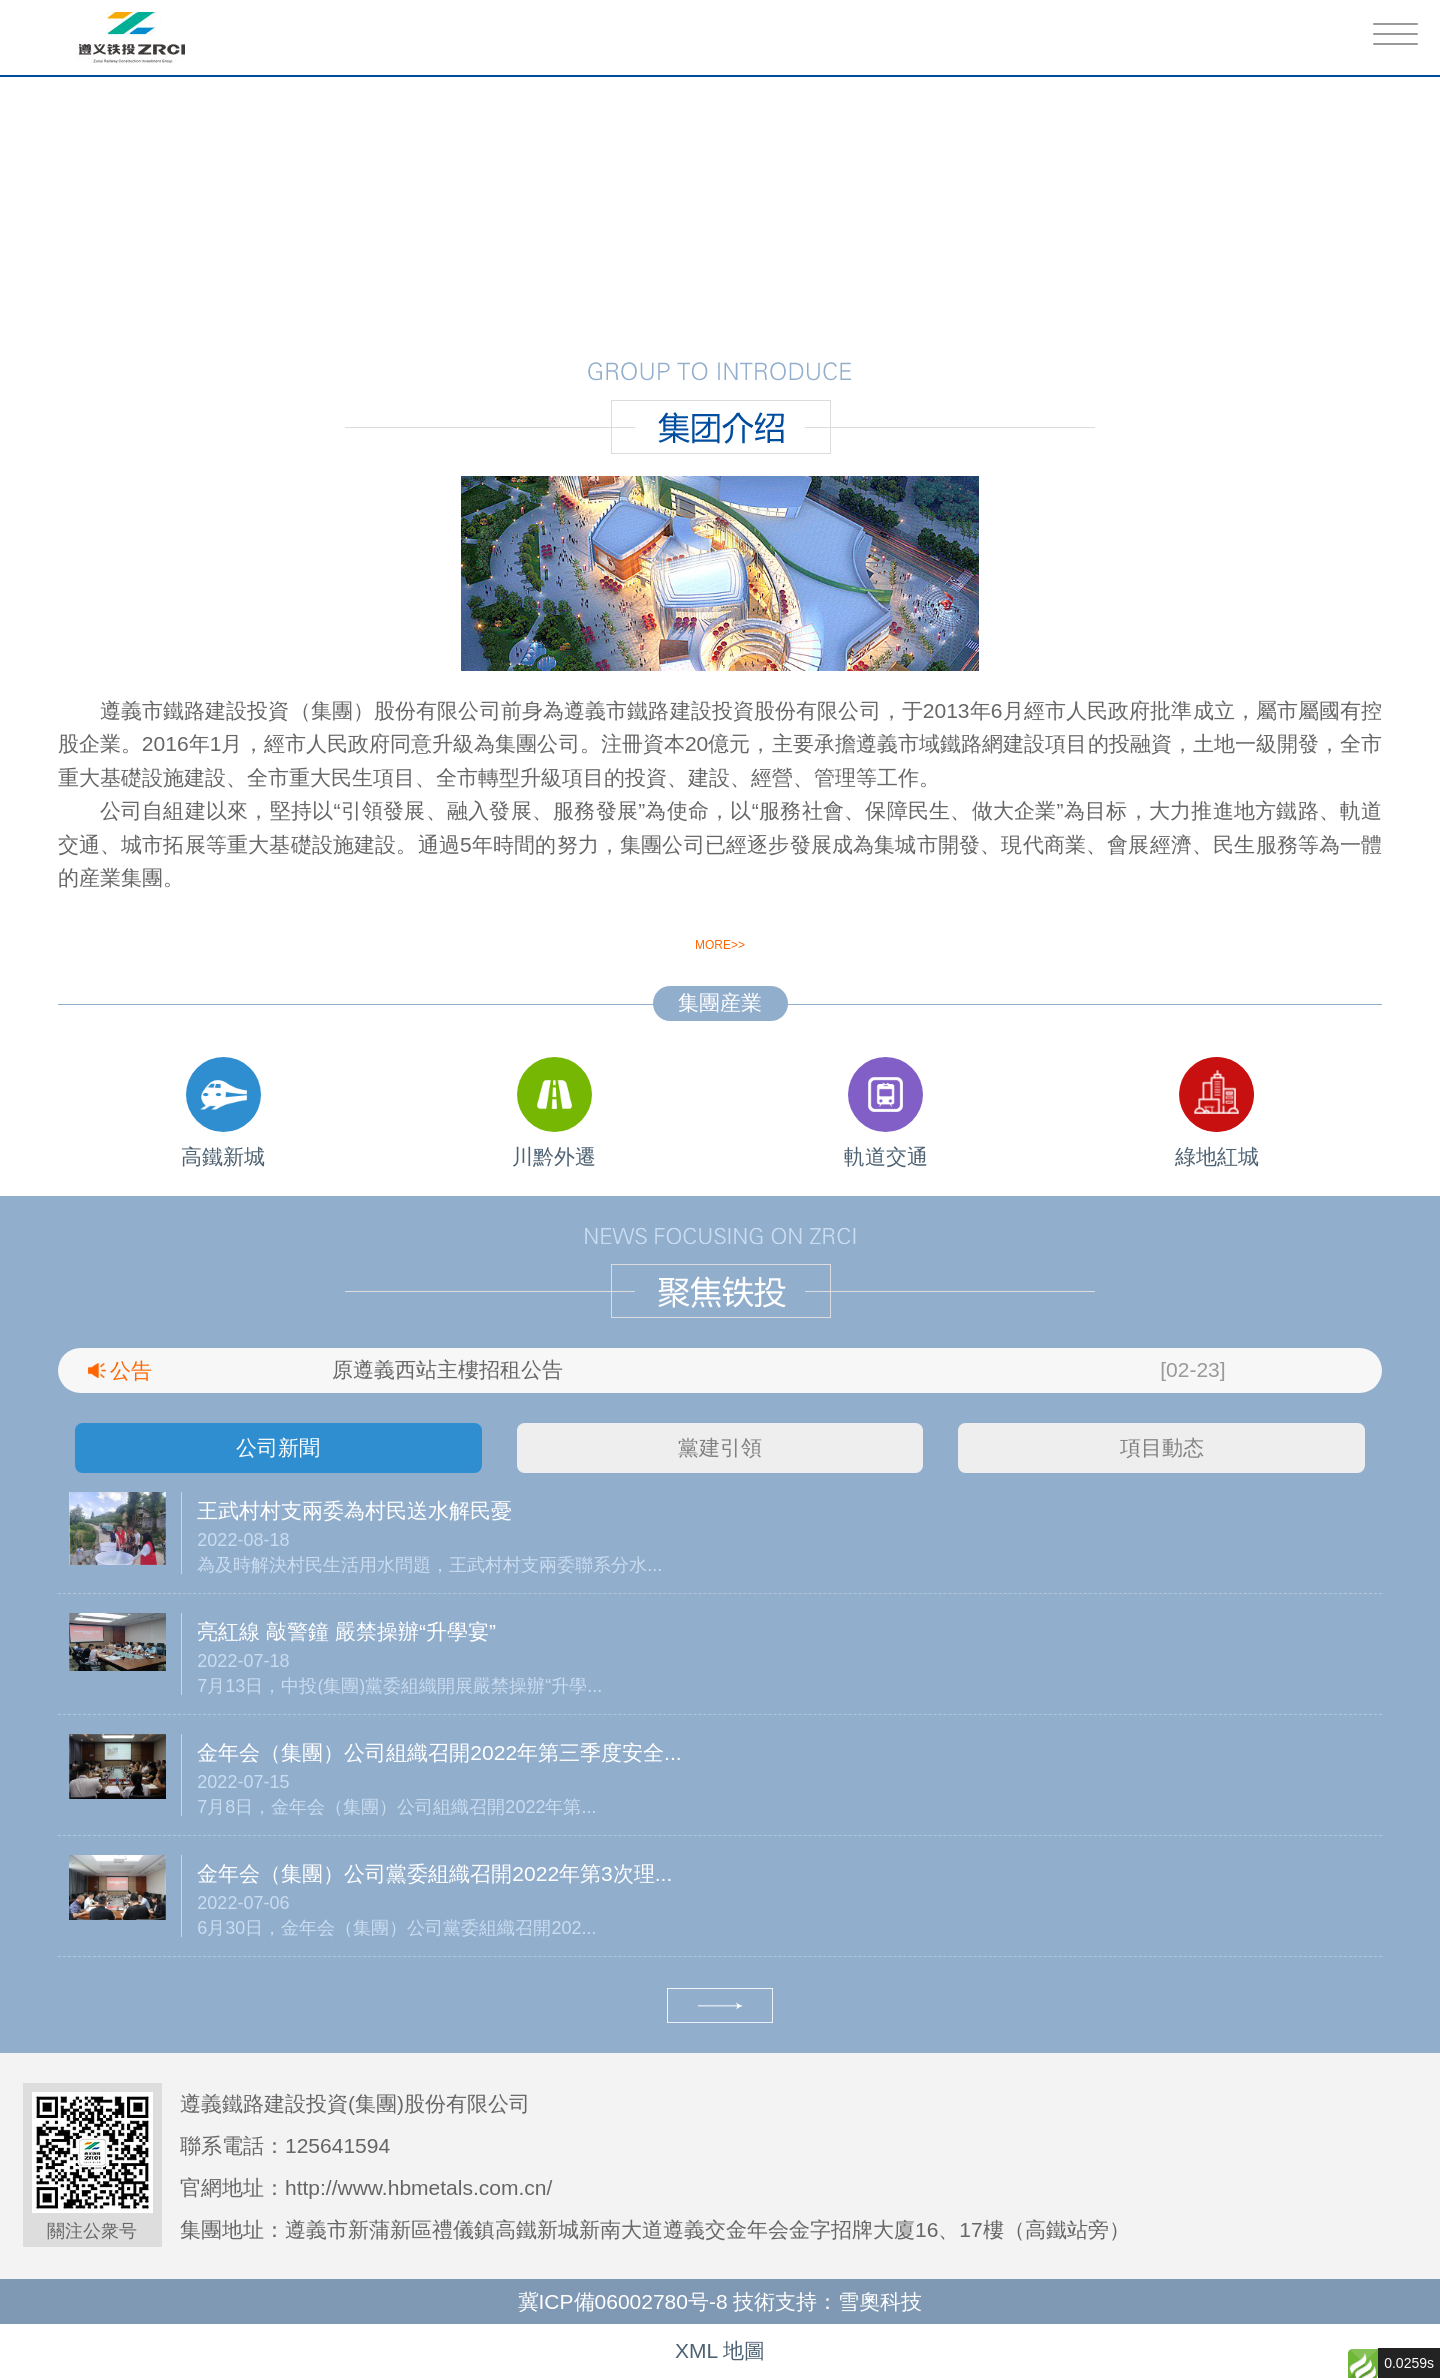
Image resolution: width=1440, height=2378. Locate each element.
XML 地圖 (720, 2350)
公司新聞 (278, 1447)
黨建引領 (720, 1447)
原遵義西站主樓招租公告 (447, 1369)
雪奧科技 (880, 2301)
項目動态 (1162, 1447)
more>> (720, 945)
